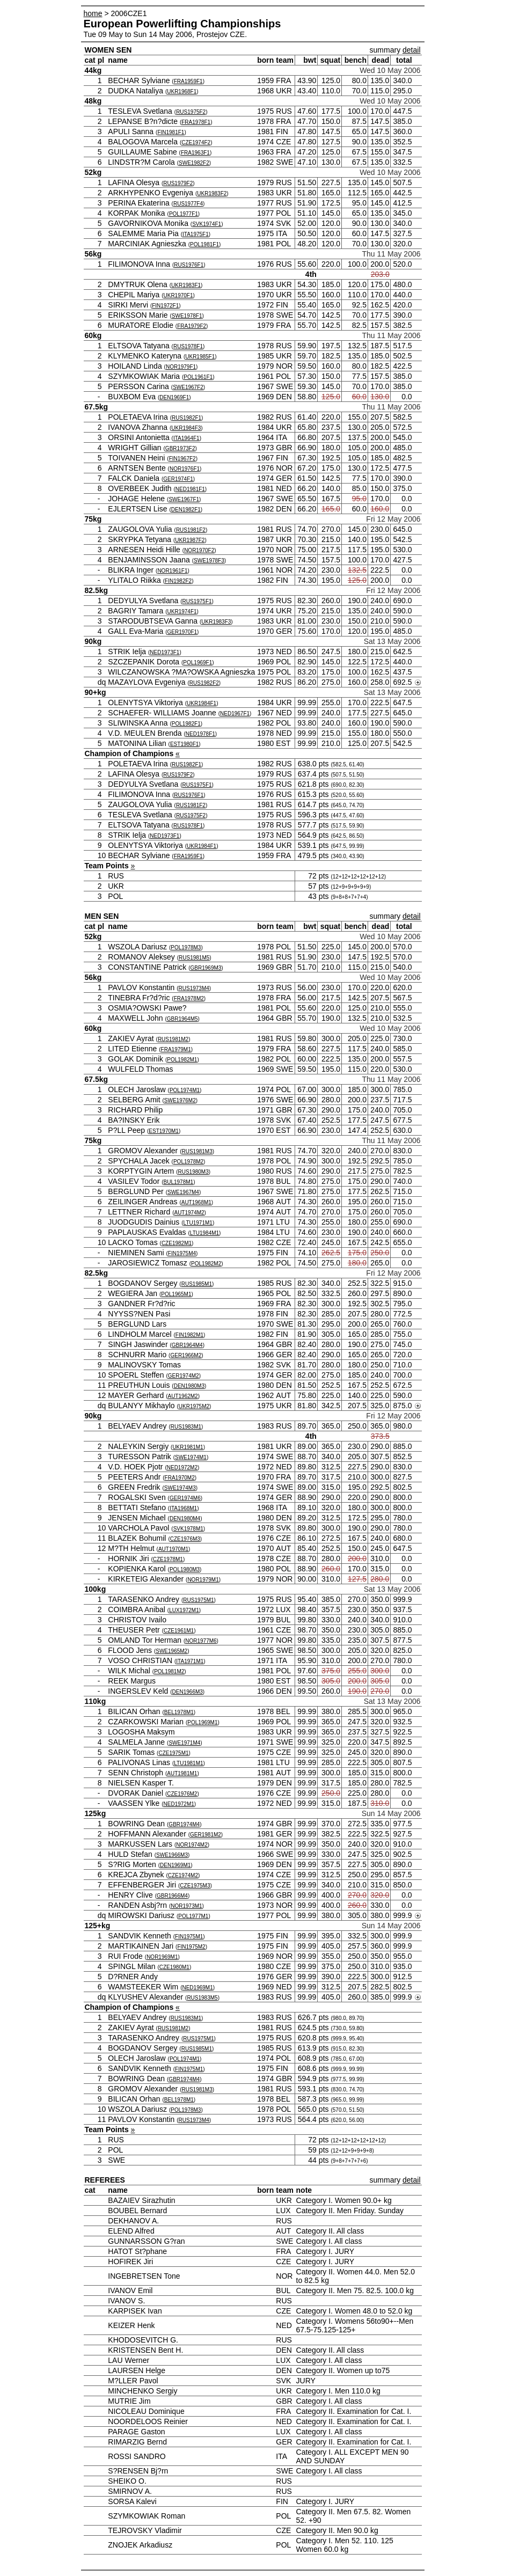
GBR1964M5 (182, 1019)
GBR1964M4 (187, 1345)
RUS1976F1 (188, 265)
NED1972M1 (179, 1804)
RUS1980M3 (193, 1172)
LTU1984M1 (204, 1233)
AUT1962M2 (183, 1396)
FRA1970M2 (180, 1478)
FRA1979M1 (176, 1049)
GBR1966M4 (172, 1896)
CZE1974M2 (183, 1875)
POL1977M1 (193, 1916)
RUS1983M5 (202, 1998)
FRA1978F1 (195, 122)
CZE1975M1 (173, 1753)
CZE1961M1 (179, 1631)
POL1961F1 (198, 377)
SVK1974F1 (206, 224)
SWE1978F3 (209, 561)
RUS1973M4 (194, 988)
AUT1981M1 (182, 1773)
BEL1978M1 (179, 1712)
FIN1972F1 (165, 306)
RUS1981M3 (196, 1151)
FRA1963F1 (195, 153)
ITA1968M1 (183, 1508)
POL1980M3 (185, 1569)
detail (411, 50)
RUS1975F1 (197, 601)
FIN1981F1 (170, 132)
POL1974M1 (185, 1090)
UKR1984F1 (201, 703)
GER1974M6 (185, 1498)
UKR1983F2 (211, 193)
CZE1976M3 (185, 1539)
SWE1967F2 (188, 387)
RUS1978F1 (188, 346)
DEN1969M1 (175, 1865)
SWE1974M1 (191, 1457)
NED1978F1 (200, 734)
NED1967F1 (235, 713)
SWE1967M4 (183, 1192)
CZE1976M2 (182, 1794)
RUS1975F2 (191, 112)
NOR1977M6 (200, 1641)
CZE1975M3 (195, 1886)
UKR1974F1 (182, 611)
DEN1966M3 (187, 1692)
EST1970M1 (164, 1131)
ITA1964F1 (186, 438)
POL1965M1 (176, 1294)
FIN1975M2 (191, 1947)
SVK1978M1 (188, 1529)
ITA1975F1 (195, 234)
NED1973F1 (164, 652)
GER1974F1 (178, 479)
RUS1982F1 (186, 418)
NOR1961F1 (172, 571)
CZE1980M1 (174, 1967)
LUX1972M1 (184, 1610)
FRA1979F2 (191, 326)
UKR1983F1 (186, 285)
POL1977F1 (183, 214)
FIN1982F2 (178, 581)
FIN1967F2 (182, 459)
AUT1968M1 (196, 1202)
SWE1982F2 (194, 163)
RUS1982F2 (204, 683)
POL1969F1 (197, 662)
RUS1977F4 (188, 204)
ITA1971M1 (189, 1661)
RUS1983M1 (186, 1427)
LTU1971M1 (198, 1223)
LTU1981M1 (188, 1763)
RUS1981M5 (194, 958)
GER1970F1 (182, 632)
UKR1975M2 (194, 1406)
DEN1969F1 (174, 397)
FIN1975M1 (189, 1937)
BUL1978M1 (179, 1182)
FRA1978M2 (189, 998)
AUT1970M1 (173, 1549)
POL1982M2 (206, 1264)
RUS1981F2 (191, 530)
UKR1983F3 (216, 622)
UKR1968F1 (181, 91)
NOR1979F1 (181, 367)
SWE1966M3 (172, 1855)
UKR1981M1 (187, 1447)
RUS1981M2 (173, 1039)
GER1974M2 (183, 1376)
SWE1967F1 (184, 499)
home (93, 13)
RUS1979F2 (178, 183)
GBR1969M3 (206, 968)
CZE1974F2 (195, 142)
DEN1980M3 (189, 1386)
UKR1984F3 (186, 428)
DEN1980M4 (185, 1518)
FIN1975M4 (182, 1253)
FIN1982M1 (189, 1335)
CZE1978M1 (168, 1559)
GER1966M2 (185, 1355)
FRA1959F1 (188, 81)
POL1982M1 (182, 1060)
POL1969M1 (202, 1722)
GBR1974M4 (184, 1824)
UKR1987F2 (189, 540)
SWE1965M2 (171, 1651)
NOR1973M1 (186, 1906)
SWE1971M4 (184, 1743)
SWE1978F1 (187, 316)
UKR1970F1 (178, 295)
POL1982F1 (186, 724)
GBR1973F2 (180, 448)
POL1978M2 (188, 1162)
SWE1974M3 (180, 1488)
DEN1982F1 (186, 510)
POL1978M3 (186, 947)
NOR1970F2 (199, 550)
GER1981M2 (205, 1835)
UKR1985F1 (200, 357)
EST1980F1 (184, 744)
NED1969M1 (197, 1987)
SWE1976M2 (180, 1100)
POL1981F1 (204, 244)
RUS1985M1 (196, 1284)
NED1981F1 (190, 489)
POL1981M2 (169, 1671)
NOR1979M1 (202, 1580)
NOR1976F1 (185, 469)
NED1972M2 (182, 1467)
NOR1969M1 (162, 1957)
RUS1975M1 (198, 1600)
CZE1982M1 (177, 1243)
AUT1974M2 (189, 1213)
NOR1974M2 (191, 1845)
